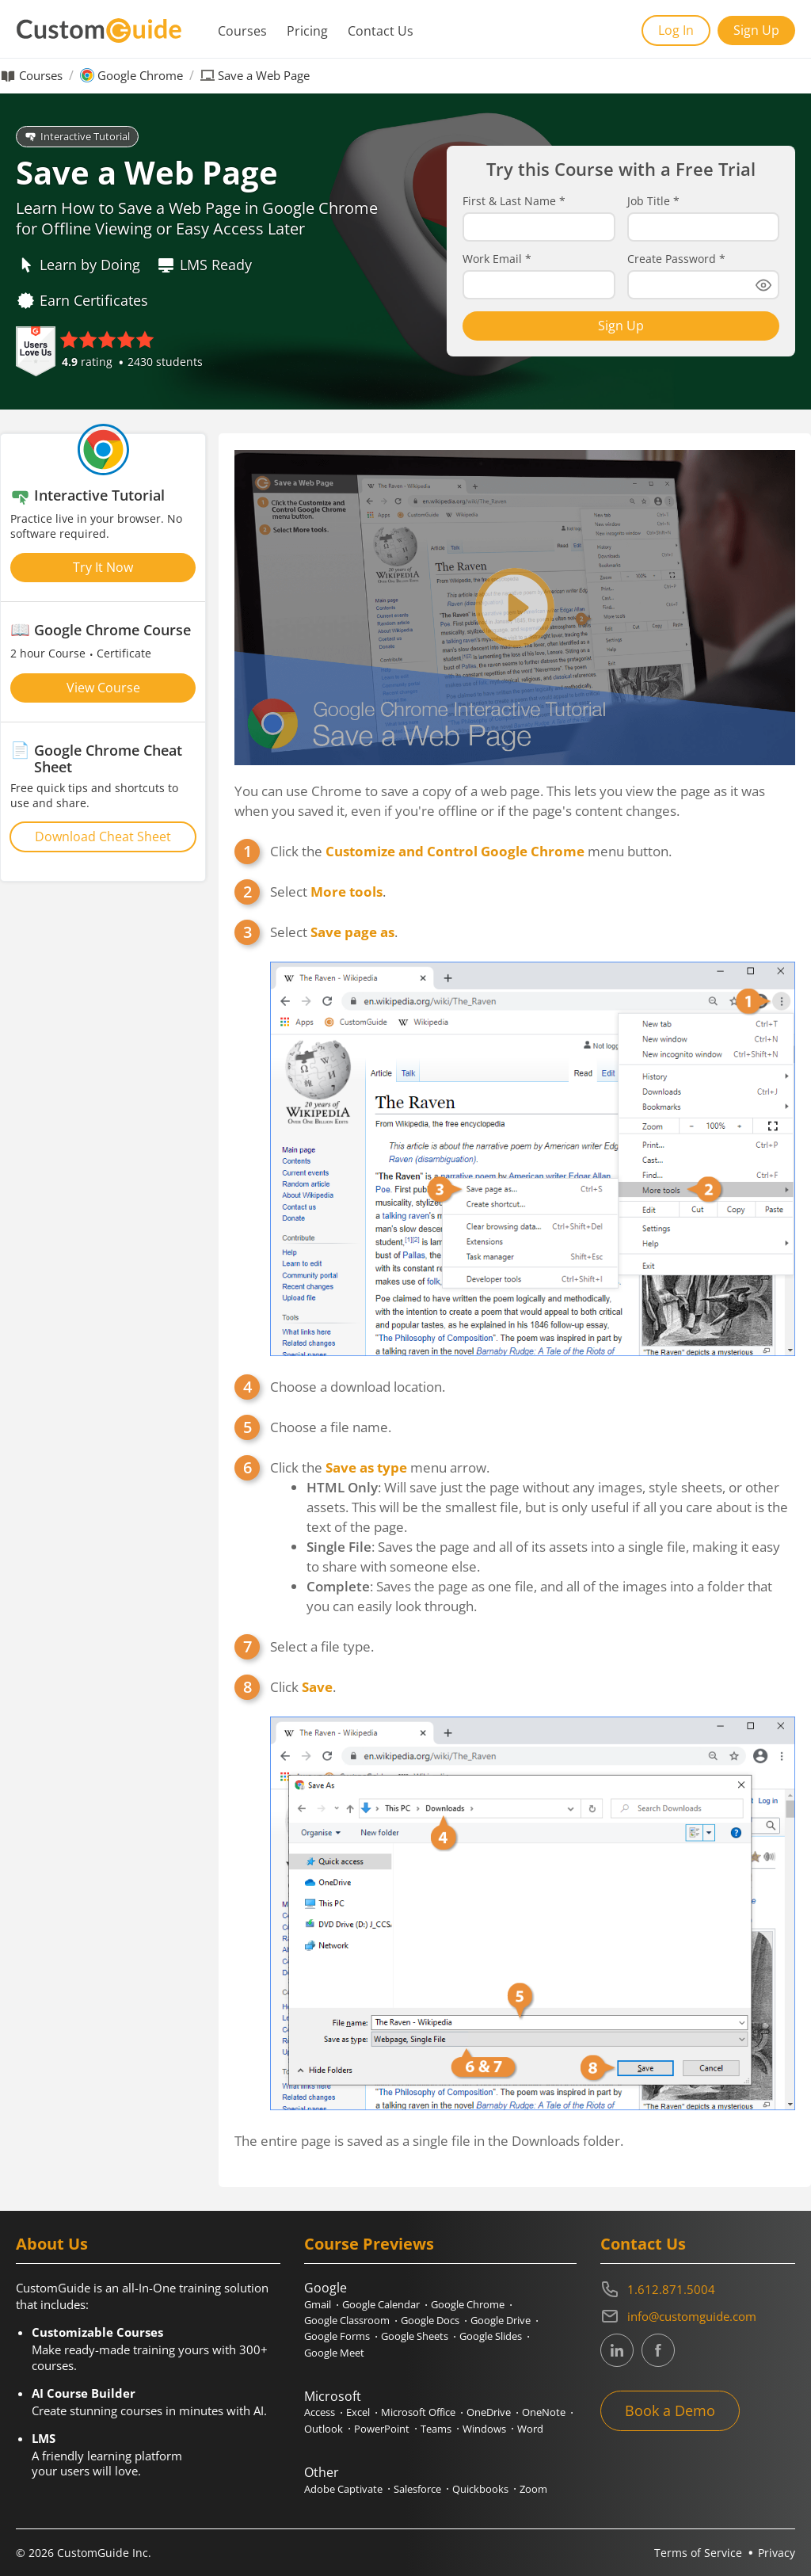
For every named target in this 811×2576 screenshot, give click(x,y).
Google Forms (337, 2336)
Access (319, 2412)
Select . (328, 891)
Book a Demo (670, 2410)
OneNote (543, 2412)
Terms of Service (698, 2552)
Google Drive (500, 2320)
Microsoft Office (418, 2412)
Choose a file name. (330, 1427)
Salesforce (417, 2489)
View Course (103, 687)
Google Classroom (347, 2320)
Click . (532, 1894)
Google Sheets (414, 2336)
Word (530, 2429)
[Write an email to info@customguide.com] (697, 2316)
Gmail (317, 2304)
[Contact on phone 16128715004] (697, 2289)
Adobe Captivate (343, 2489)
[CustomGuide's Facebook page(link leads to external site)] (658, 2350)
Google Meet (334, 2352)
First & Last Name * (514, 201)
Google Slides (490, 2336)
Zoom (533, 2489)
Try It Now (103, 567)
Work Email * (497, 259)
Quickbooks (480, 2489)
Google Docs (430, 2320)
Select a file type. (322, 1646)
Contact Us (380, 31)
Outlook (323, 2429)
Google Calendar (381, 2304)
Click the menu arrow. (532, 1537)
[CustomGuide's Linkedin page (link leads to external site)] (617, 2350)
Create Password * (676, 259)
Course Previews (369, 2243)
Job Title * (653, 201)
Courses (242, 31)
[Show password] (763, 285)
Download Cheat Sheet (103, 836)
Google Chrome (140, 75)
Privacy (776, 2552)
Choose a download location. (357, 1387)
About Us (52, 2243)
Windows (484, 2429)
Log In (676, 30)
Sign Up (756, 30)
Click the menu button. (471, 851)
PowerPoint (381, 2429)
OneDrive (488, 2412)
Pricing (307, 31)
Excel (358, 2412)
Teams (436, 2429)
